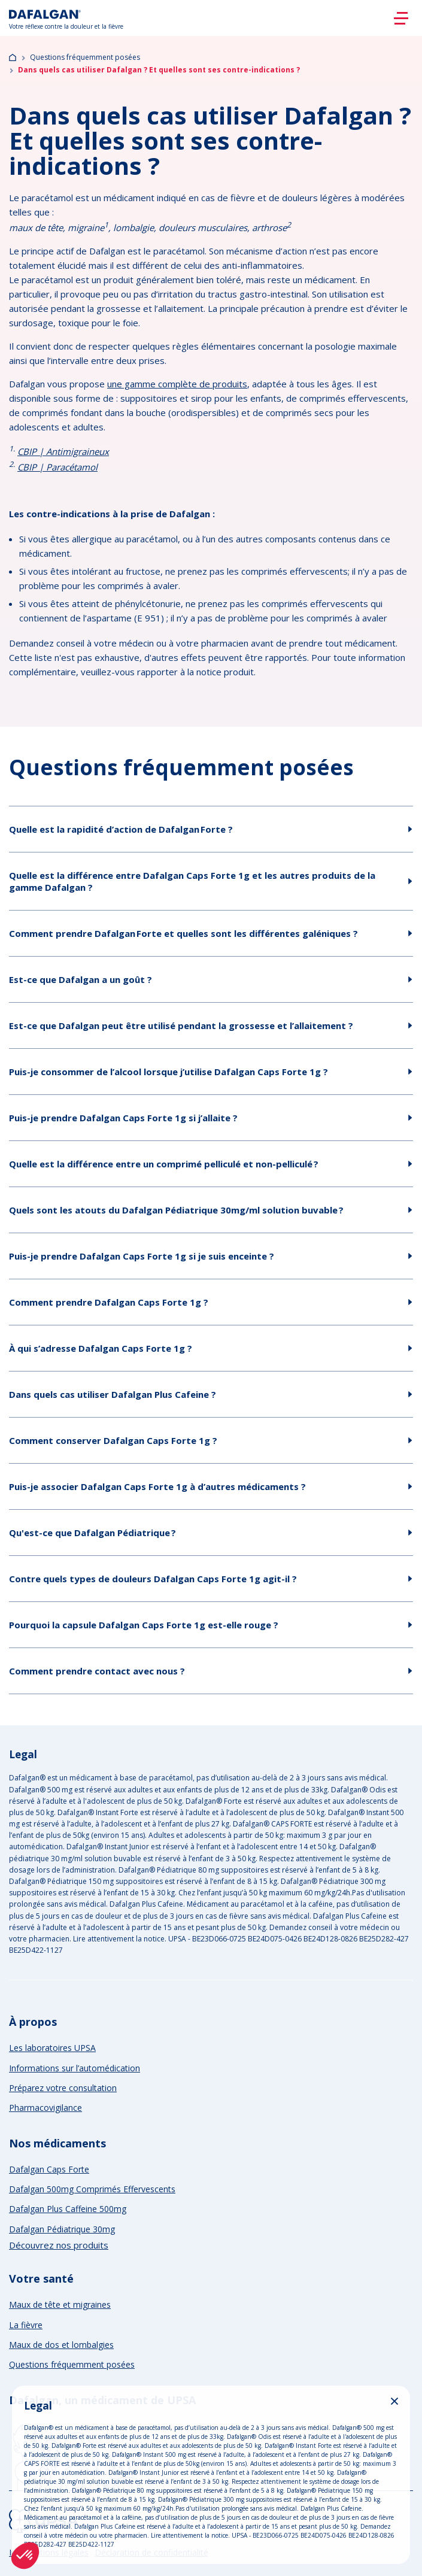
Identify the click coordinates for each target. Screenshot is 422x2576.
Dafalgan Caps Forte (49, 2169)
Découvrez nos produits (58, 2245)
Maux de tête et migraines (60, 2304)
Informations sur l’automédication (74, 2068)
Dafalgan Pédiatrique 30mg (62, 2229)
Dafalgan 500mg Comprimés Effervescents (92, 2189)
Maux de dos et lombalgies (61, 2344)
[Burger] (401, 18)
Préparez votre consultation (63, 2087)
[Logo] (66, 18)
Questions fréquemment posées (85, 57)
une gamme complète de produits (177, 384)
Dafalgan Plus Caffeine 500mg (67, 2208)
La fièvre (25, 2325)
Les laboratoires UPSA (52, 2047)
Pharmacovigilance (45, 2107)
